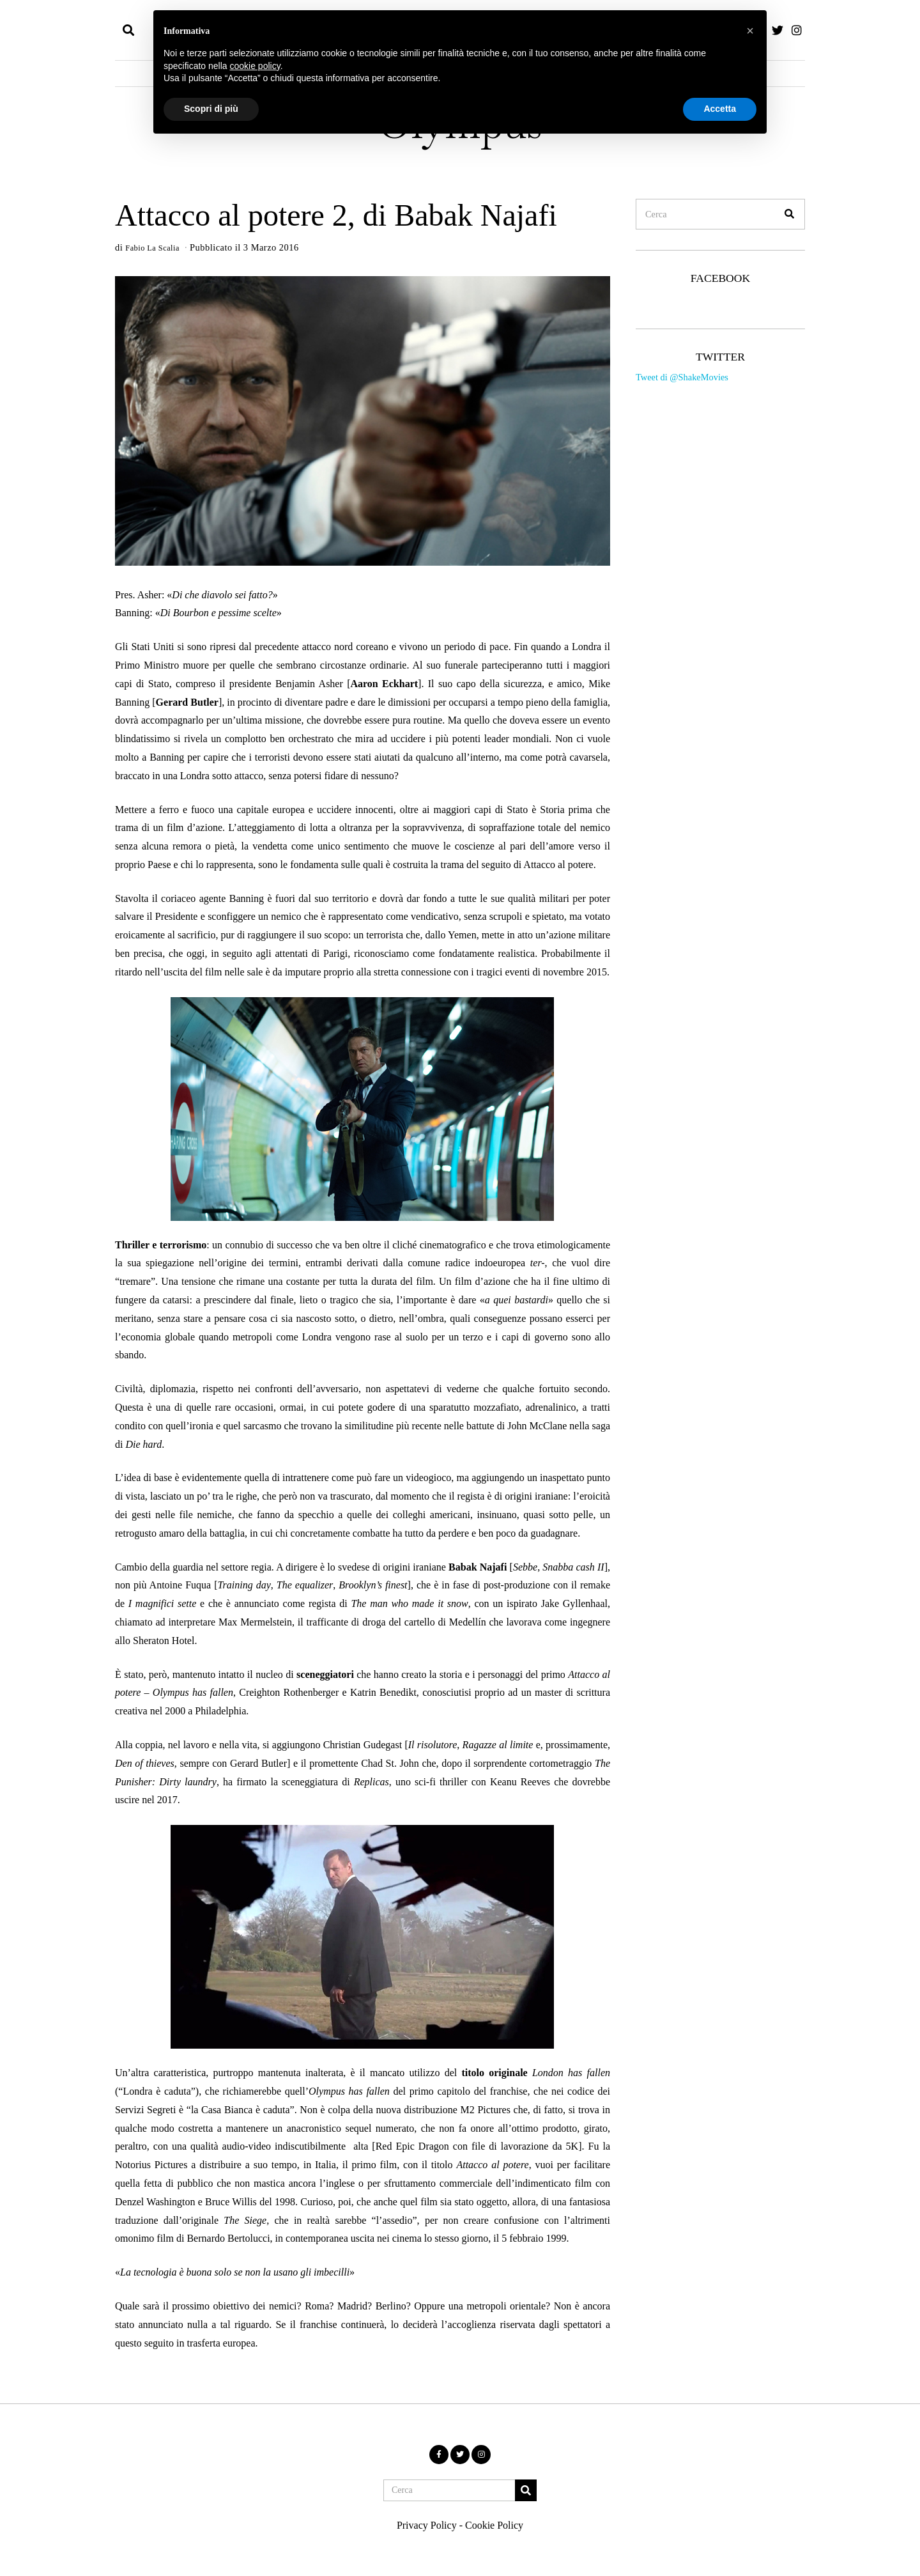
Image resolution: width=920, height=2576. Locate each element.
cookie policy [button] (255, 66)
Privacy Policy (427, 2525)
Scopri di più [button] (211, 109)
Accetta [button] (719, 109)
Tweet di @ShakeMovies (682, 377)
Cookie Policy (494, 2525)
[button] (789, 214)
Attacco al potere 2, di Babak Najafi (336, 215)
